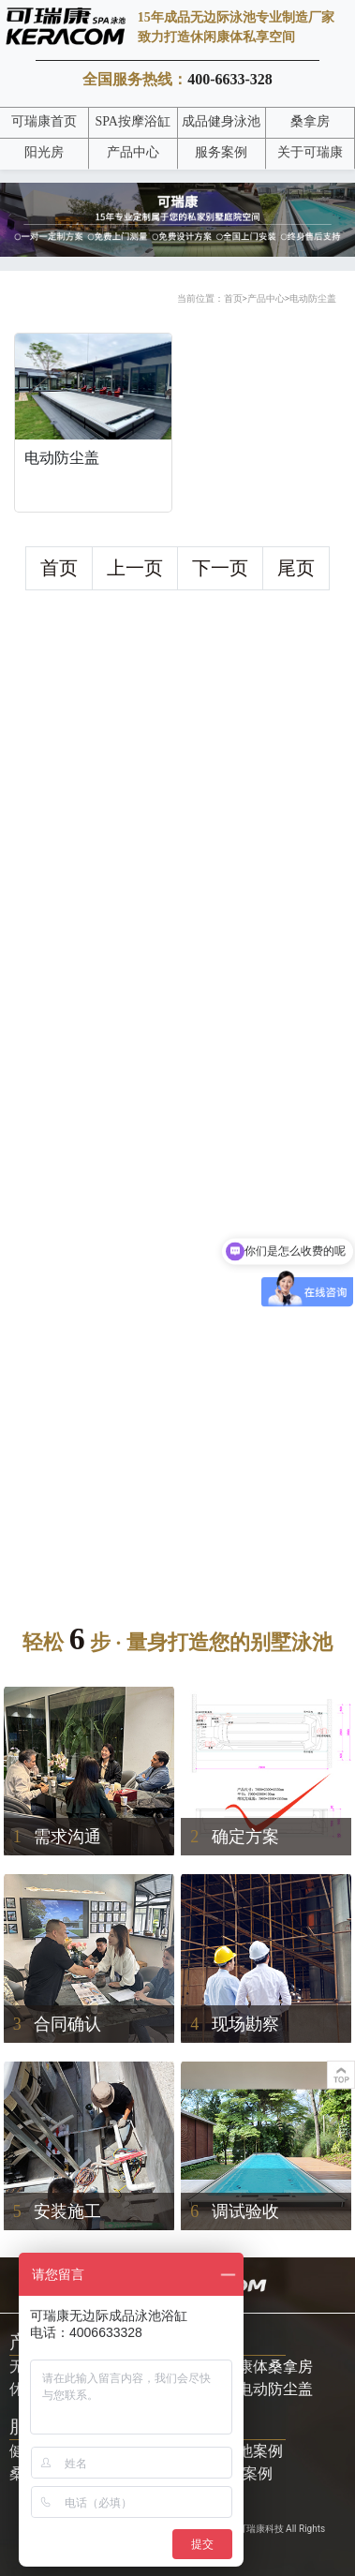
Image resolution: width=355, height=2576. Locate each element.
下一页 (220, 568)
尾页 (296, 568)
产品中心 (266, 298)
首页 (233, 298)
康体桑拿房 (275, 2367)
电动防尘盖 (312, 298)
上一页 (135, 568)
